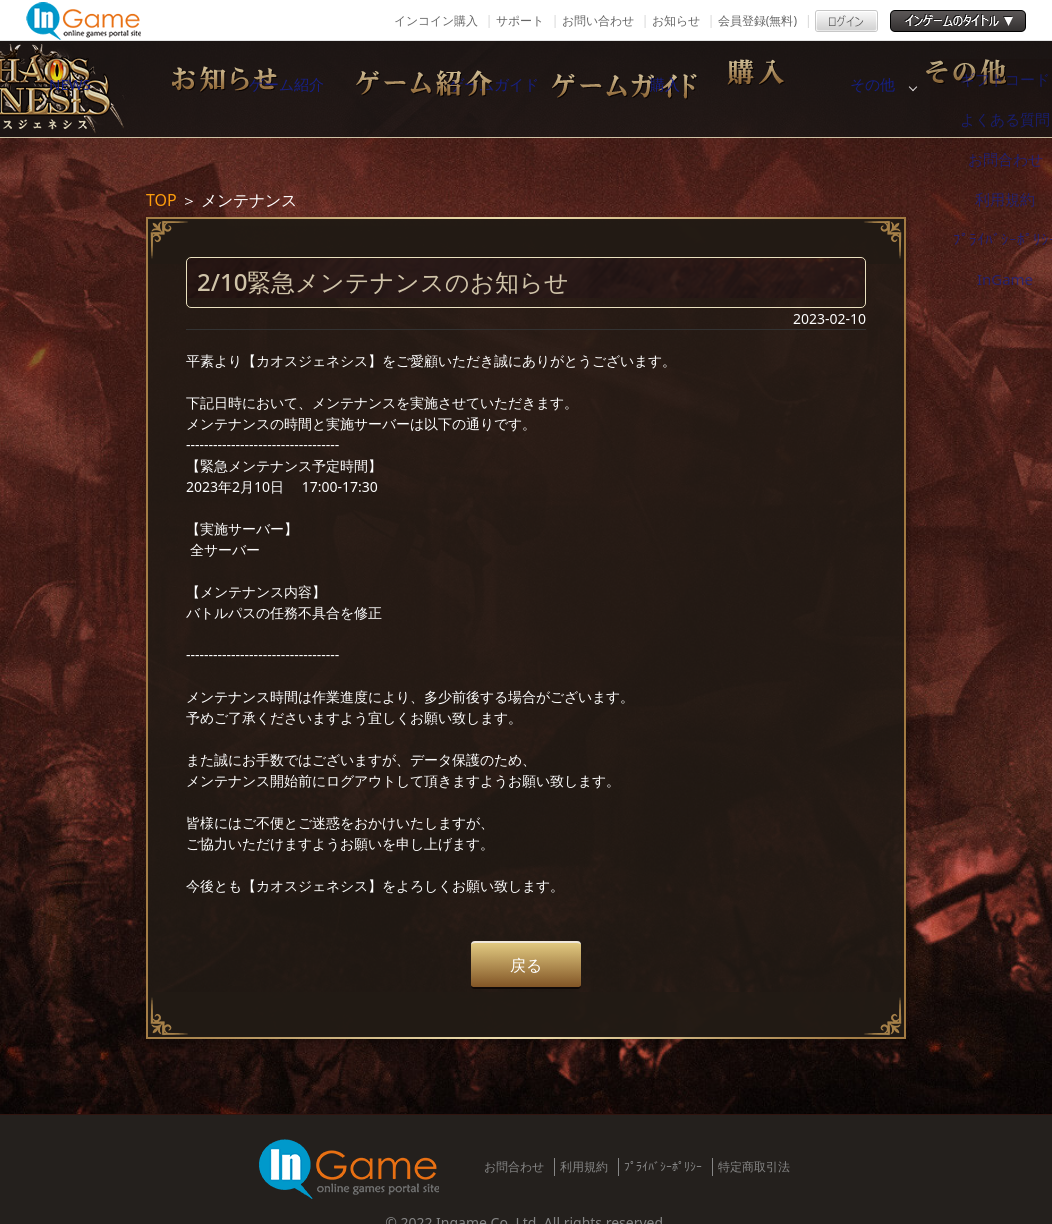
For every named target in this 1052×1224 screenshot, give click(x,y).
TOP (161, 200)
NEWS (205, 89)
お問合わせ (514, 1166)
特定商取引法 (754, 1166)
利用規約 (584, 1166)
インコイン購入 (436, 20)
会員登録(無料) (757, 20)
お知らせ (676, 20)
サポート (520, 20)
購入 (835, 89)
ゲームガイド (625, 89)
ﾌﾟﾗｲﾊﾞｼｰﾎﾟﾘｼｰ (663, 1166)
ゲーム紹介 (415, 89)
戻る (526, 965)
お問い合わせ (598, 20)
